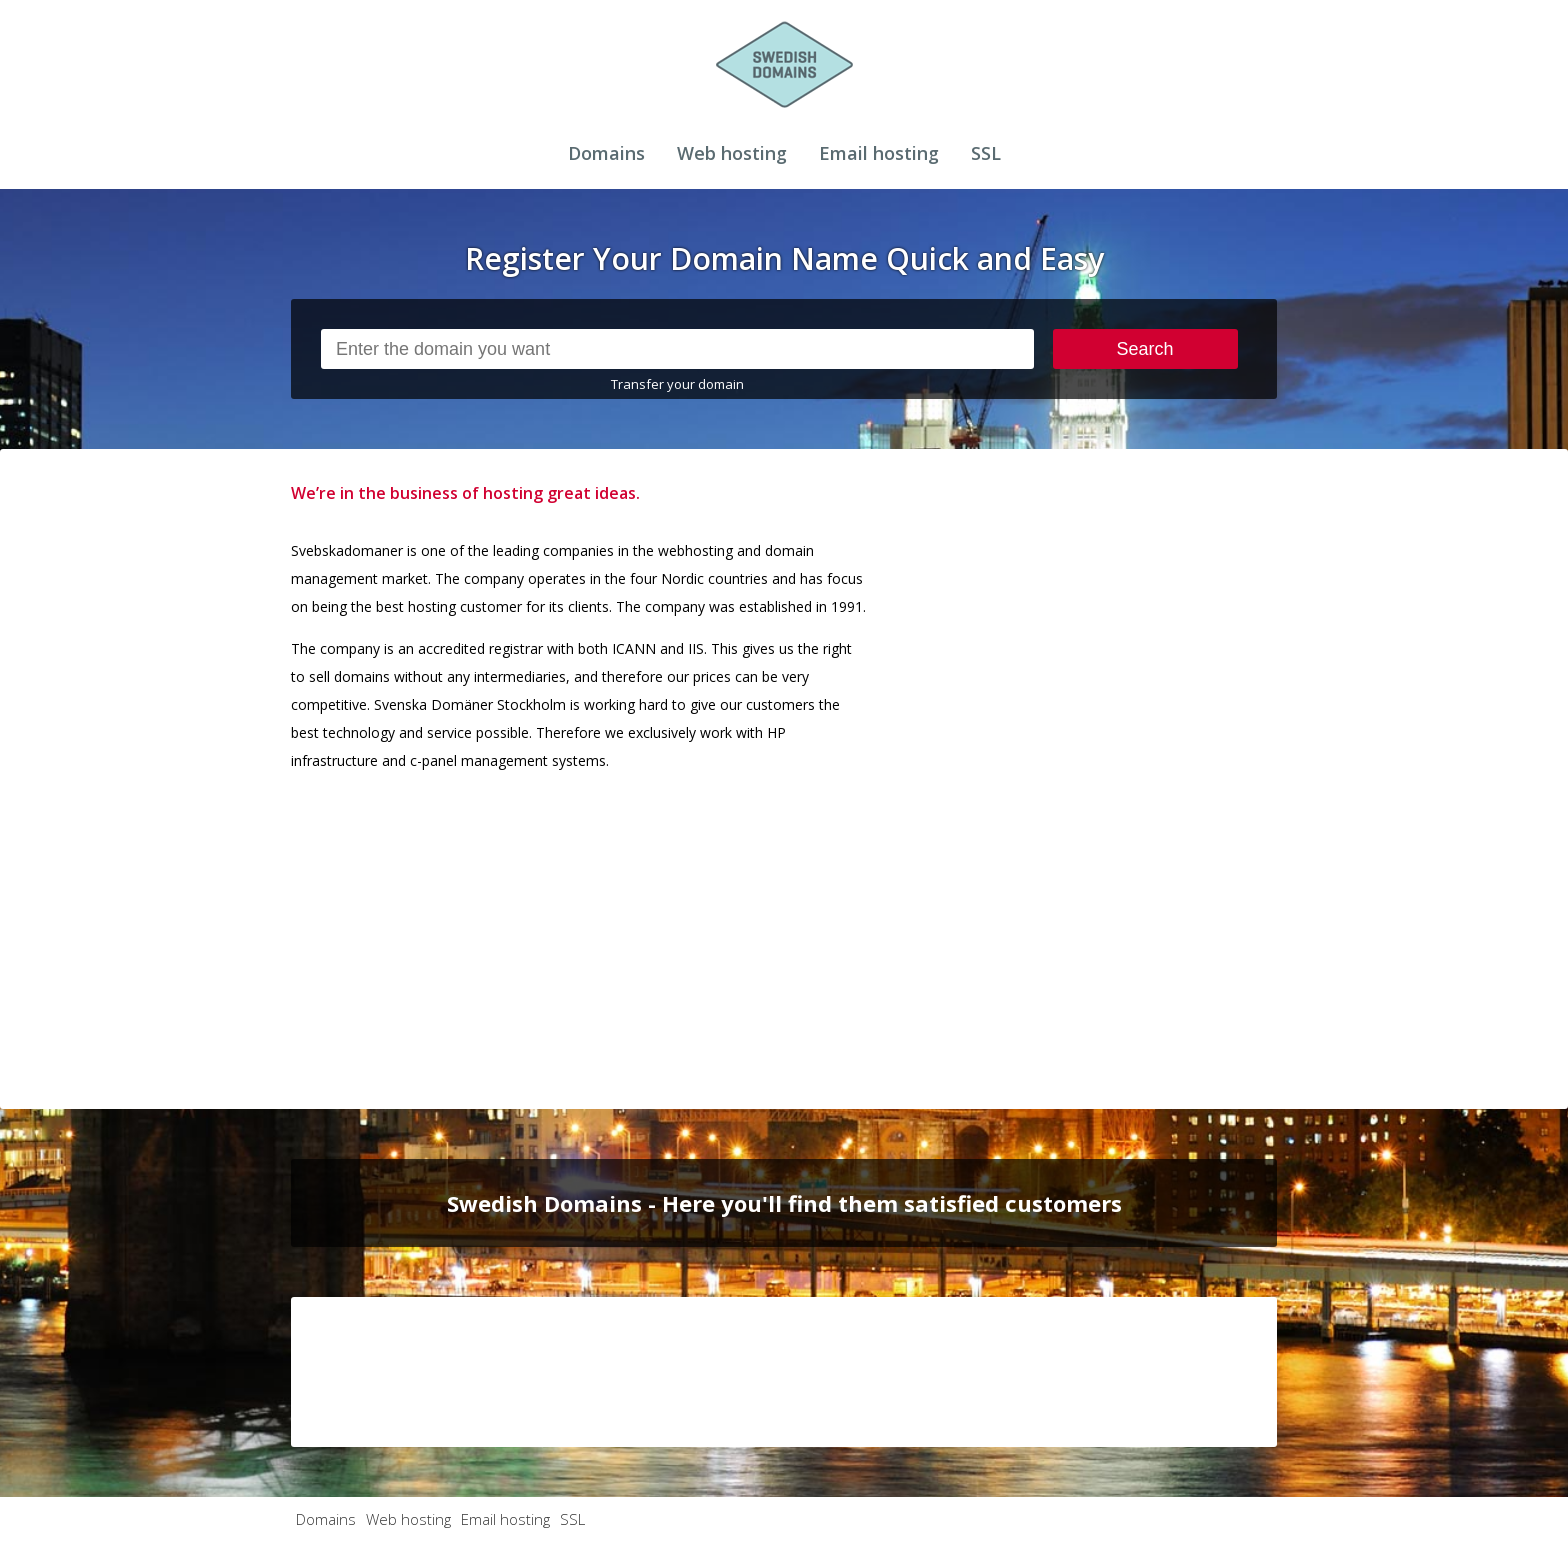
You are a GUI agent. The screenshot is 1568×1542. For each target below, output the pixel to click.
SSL (986, 153)
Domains (606, 153)
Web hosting (732, 153)
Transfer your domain (677, 384)
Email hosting (879, 153)
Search (1145, 349)
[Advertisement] (1127, 779)
